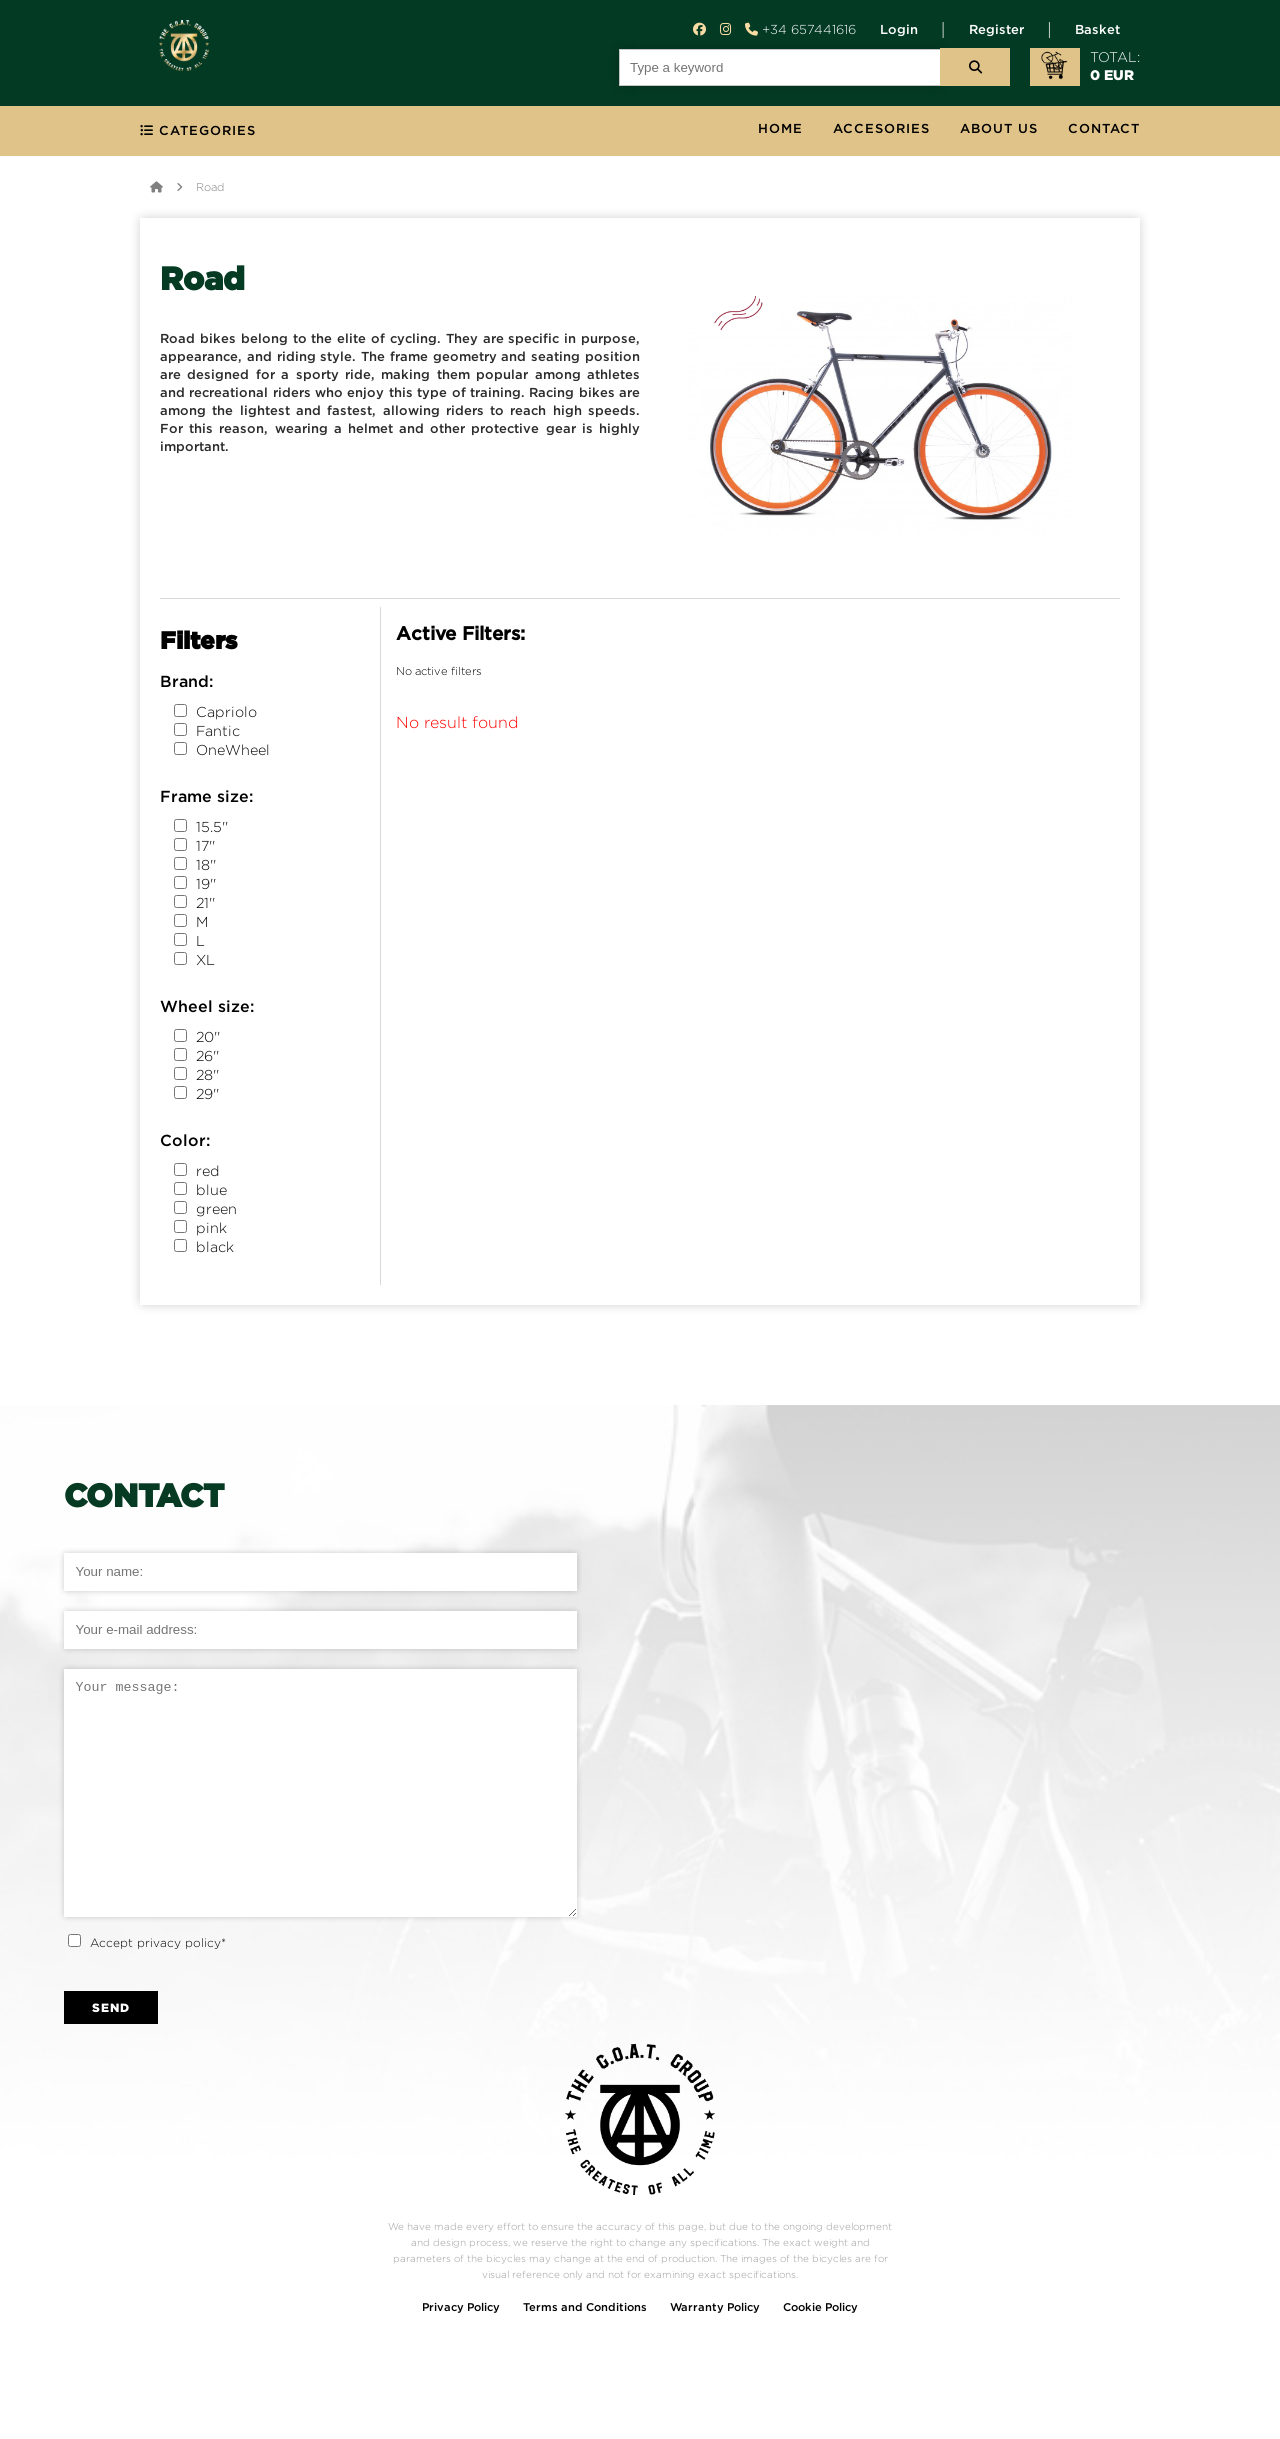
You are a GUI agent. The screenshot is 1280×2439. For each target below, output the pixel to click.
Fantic (207, 734)
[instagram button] (725, 29)
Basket (1097, 30)
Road (210, 191)
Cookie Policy (820, 2357)
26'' (196, 1059)
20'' (197, 1040)
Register (996, 30)
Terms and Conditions (585, 2357)
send (111, 2056)
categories (198, 135)
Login (899, 30)
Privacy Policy (461, 2357)
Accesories (881, 133)
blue (200, 1193)
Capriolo (215, 715)
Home (780, 133)
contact (1104, 133)
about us (999, 133)
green (205, 1212)
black (204, 1250)
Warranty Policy (715, 2357)
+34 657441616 (800, 29)
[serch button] (975, 67)
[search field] (780, 67)
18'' (195, 868)
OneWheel (222, 753)
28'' (196, 1078)
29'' (196, 1097)
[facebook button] (699, 29)
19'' (195, 887)
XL (194, 963)
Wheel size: (207, 1011)
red (197, 1174)
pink (200, 1231)
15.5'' (201, 830)
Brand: (186, 686)
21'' (194, 906)
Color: (185, 1145)
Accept (158, 1991)
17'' (194, 849)
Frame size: (206, 801)
